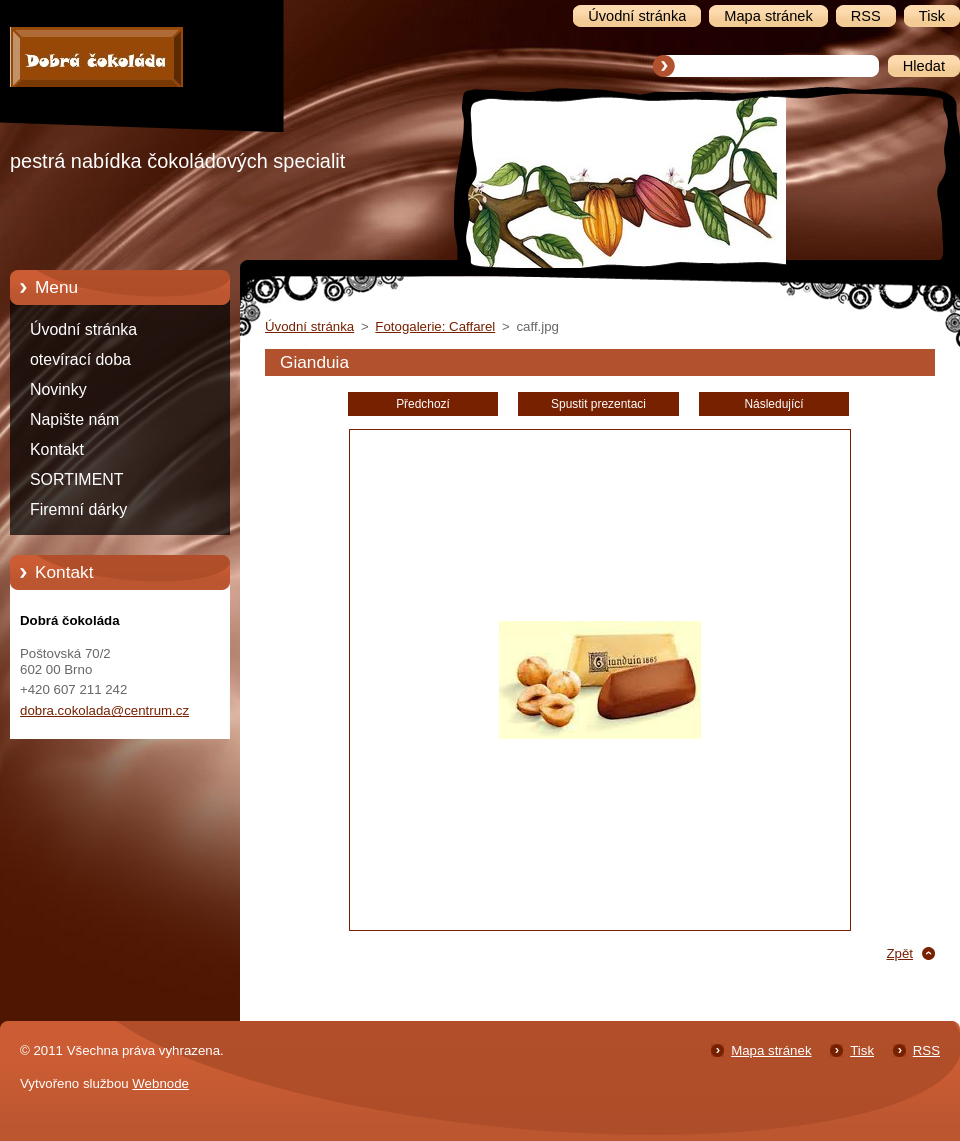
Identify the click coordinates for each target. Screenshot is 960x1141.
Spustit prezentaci (598, 404)
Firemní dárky (78, 509)
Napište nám (74, 419)
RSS (926, 1050)
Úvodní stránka (83, 329)
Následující (773, 404)
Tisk (862, 1050)
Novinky (58, 389)
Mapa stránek (771, 1050)
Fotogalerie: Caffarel (435, 326)
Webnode (160, 1083)
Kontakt (57, 449)
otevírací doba (80, 359)
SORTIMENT (76, 479)
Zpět (899, 953)
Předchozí (423, 404)
